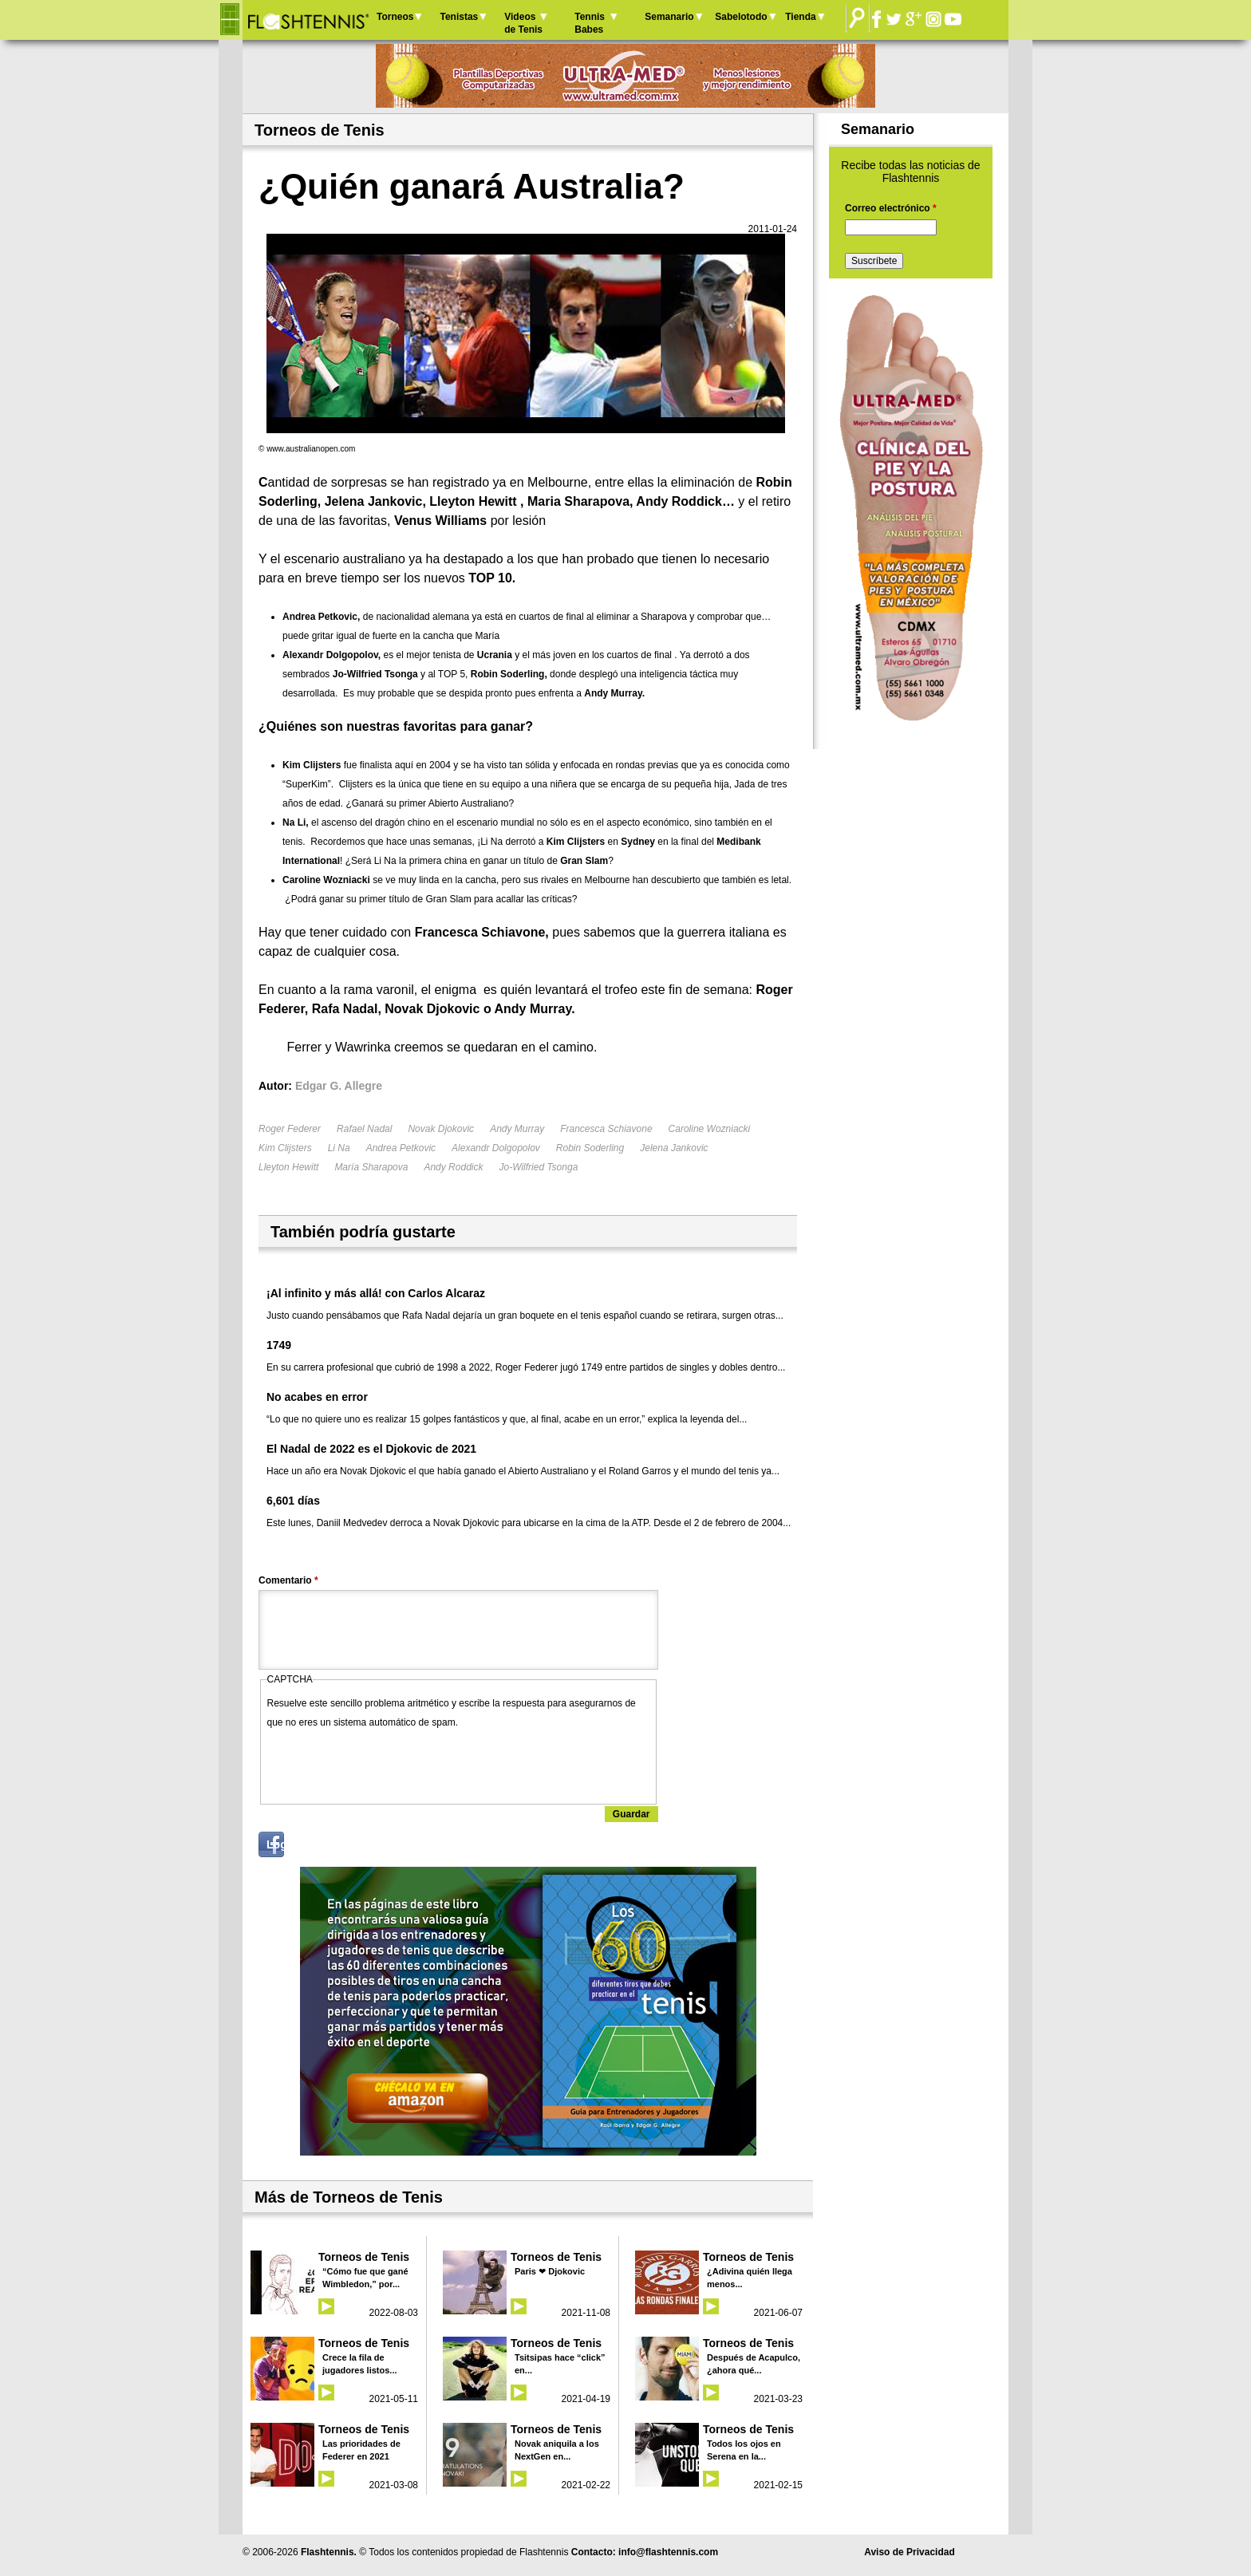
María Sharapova (371, 1167)
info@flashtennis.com (668, 2552)
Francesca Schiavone (606, 1128)
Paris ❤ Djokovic (550, 2271)
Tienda (800, 16)
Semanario (669, 16)
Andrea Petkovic (401, 1148)
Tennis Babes (589, 23)
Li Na (339, 1148)
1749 (278, 1345)
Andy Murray (517, 1128)
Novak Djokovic (441, 1128)
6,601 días (293, 1500)
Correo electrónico (891, 208)
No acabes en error (317, 1397)
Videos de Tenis (523, 23)
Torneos (395, 16)
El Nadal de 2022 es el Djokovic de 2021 (371, 1448)
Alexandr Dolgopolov (496, 1148)
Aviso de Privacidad (909, 2552)
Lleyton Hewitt (288, 1167)
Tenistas (459, 16)
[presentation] (388, 1763)
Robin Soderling (590, 1148)
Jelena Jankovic (674, 1148)
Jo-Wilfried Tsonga (538, 1167)
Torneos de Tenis (363, 2257)
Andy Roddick (453, 1167)
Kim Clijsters (285, 1148)
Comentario (288, 1580)
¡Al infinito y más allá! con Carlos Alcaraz (375, 1293)
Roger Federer (289, 1128)
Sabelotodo (741, 16)
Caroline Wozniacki (710, 1128)
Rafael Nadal (364, 1128)
